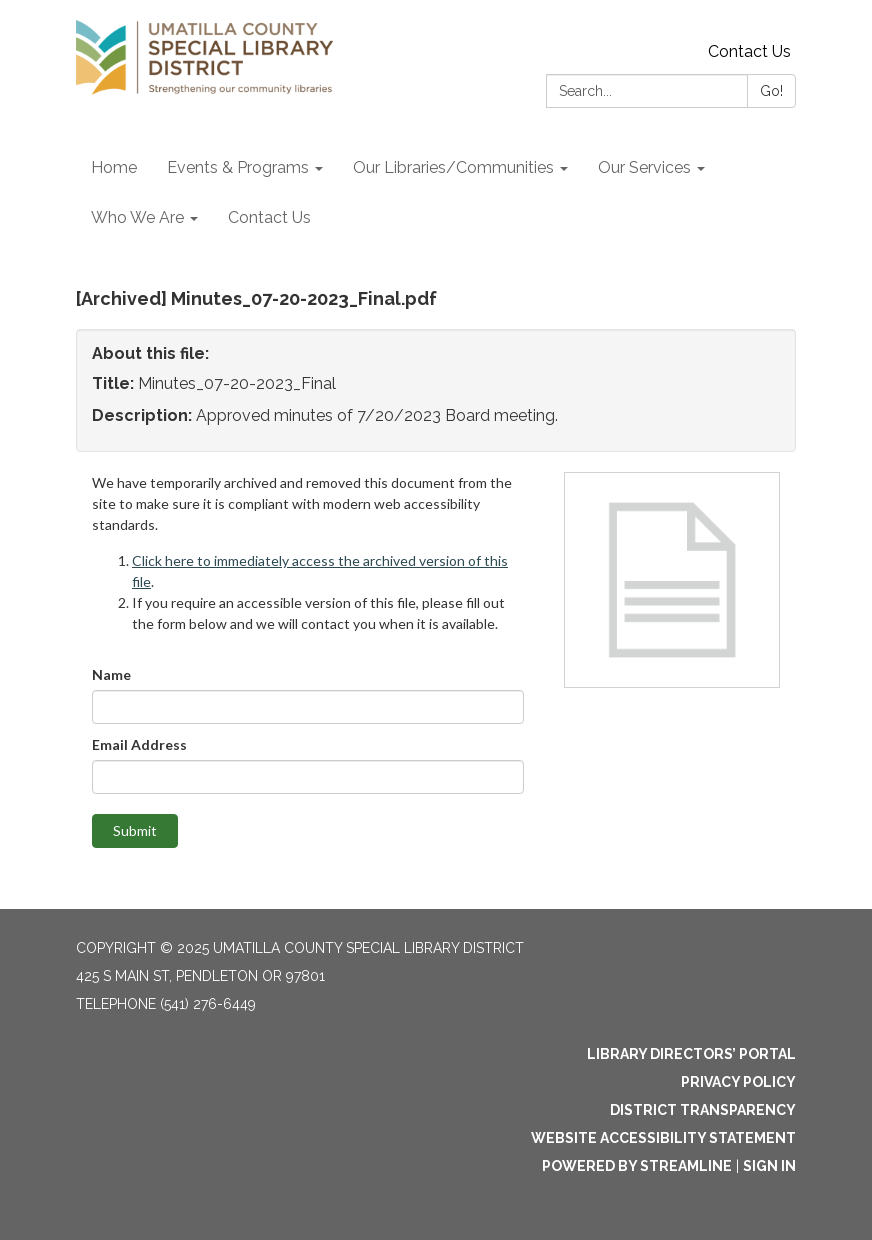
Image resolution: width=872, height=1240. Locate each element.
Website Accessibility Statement (663, 1138)
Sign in (769, 1166)
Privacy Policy (738, 1082)
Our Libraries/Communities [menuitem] (453, 167)
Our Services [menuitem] (644, 167)
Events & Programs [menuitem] (238, 167)
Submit (135, 830)
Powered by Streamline (637, 1166)
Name (111, 674)
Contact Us (749, 51)
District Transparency (703, 1110)
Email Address (139, 744)
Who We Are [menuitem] (137, 217)
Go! (771, 91)
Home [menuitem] (114, 167)
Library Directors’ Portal (691, 1054)
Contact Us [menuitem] (269, 217)
